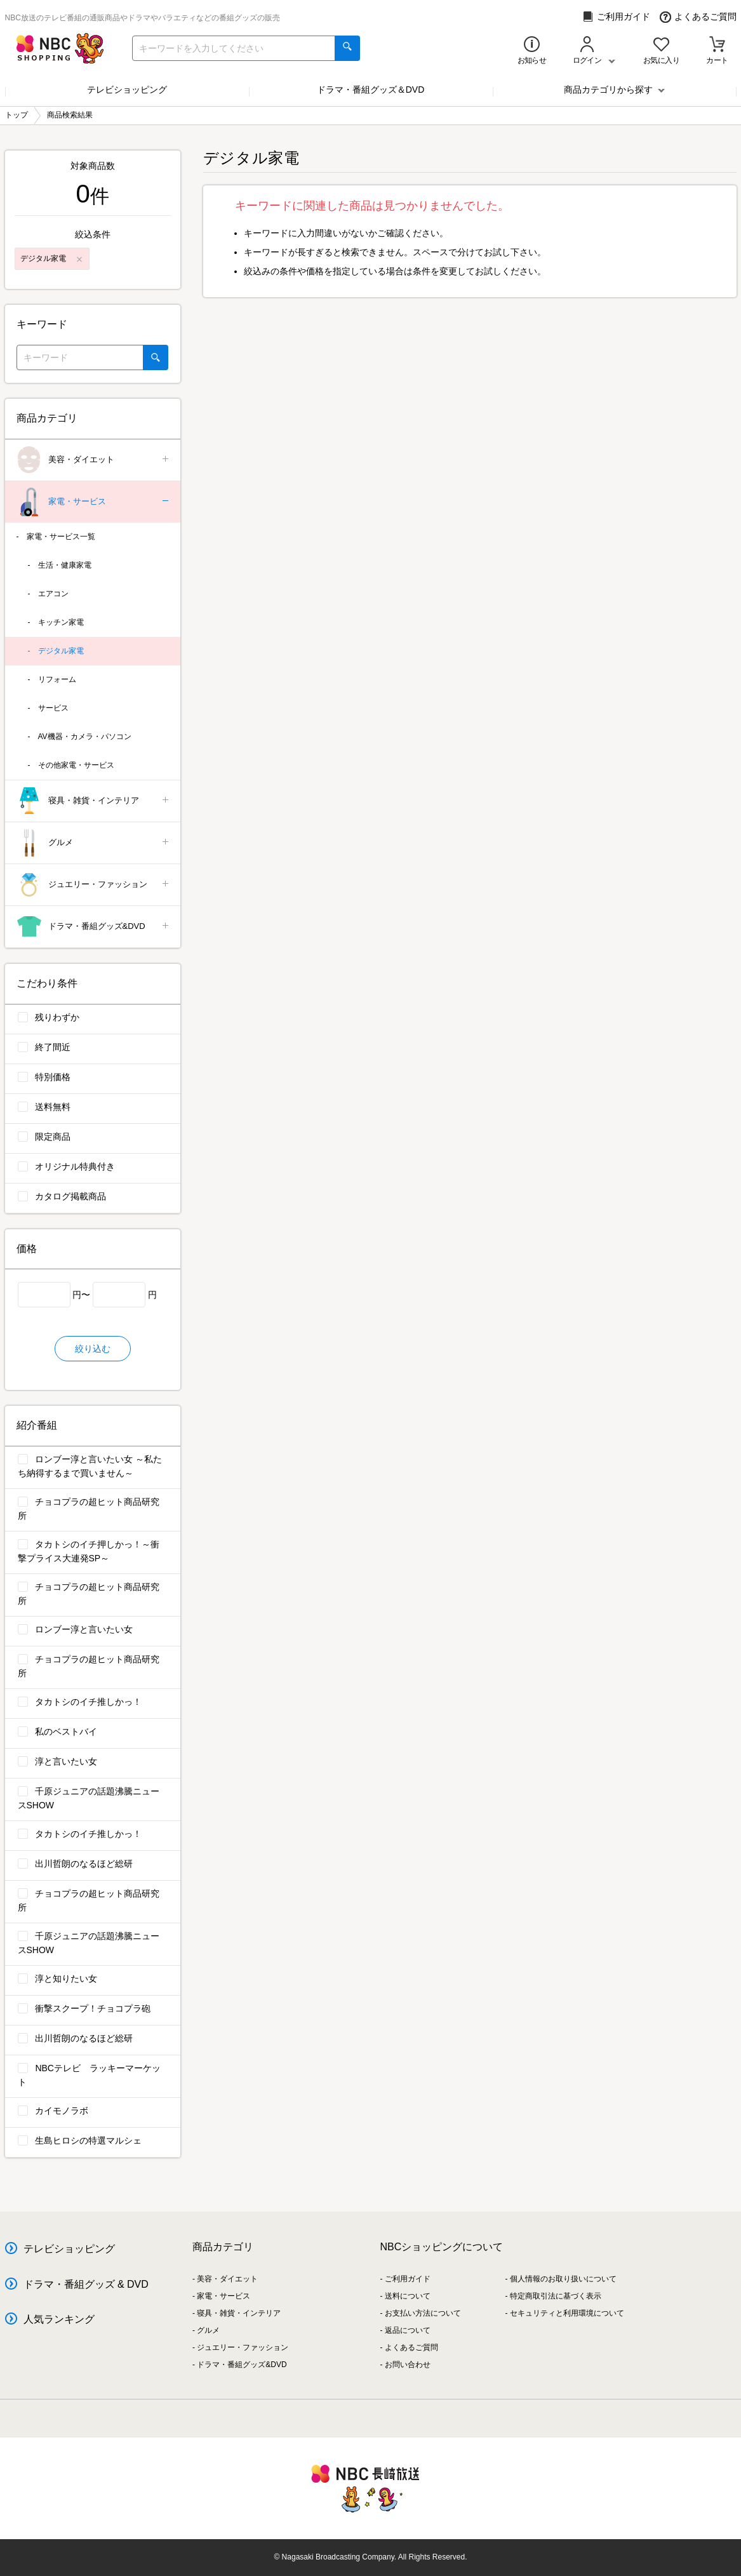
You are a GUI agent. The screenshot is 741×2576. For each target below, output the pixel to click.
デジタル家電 (61, 650)
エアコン (53, 593)
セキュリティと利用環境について (567, 2313)
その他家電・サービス (76, 765)
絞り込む (92, 1349)
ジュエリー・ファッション (94, 885)
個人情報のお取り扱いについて (563, 2278)
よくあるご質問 (698, 17)
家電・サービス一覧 (61, 536)
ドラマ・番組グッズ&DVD (94, 926)
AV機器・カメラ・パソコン (84, 736)
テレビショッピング (127, 89)
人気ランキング (59, 2319)
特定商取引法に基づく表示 (555, 2296)
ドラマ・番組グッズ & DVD (86, 2284)
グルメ (94, 843)
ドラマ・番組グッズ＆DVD (371, 89)
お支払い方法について (423, 2313)
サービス (53, 708)
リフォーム (57, 679)
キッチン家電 (61, 622)
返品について (408, 2330)
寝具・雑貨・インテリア (94, 801)
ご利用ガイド (616, 17)
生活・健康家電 (64, 565)
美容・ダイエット (94, 460)
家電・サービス (94, 502)
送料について (408, 2296)
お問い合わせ (408, 2364)
